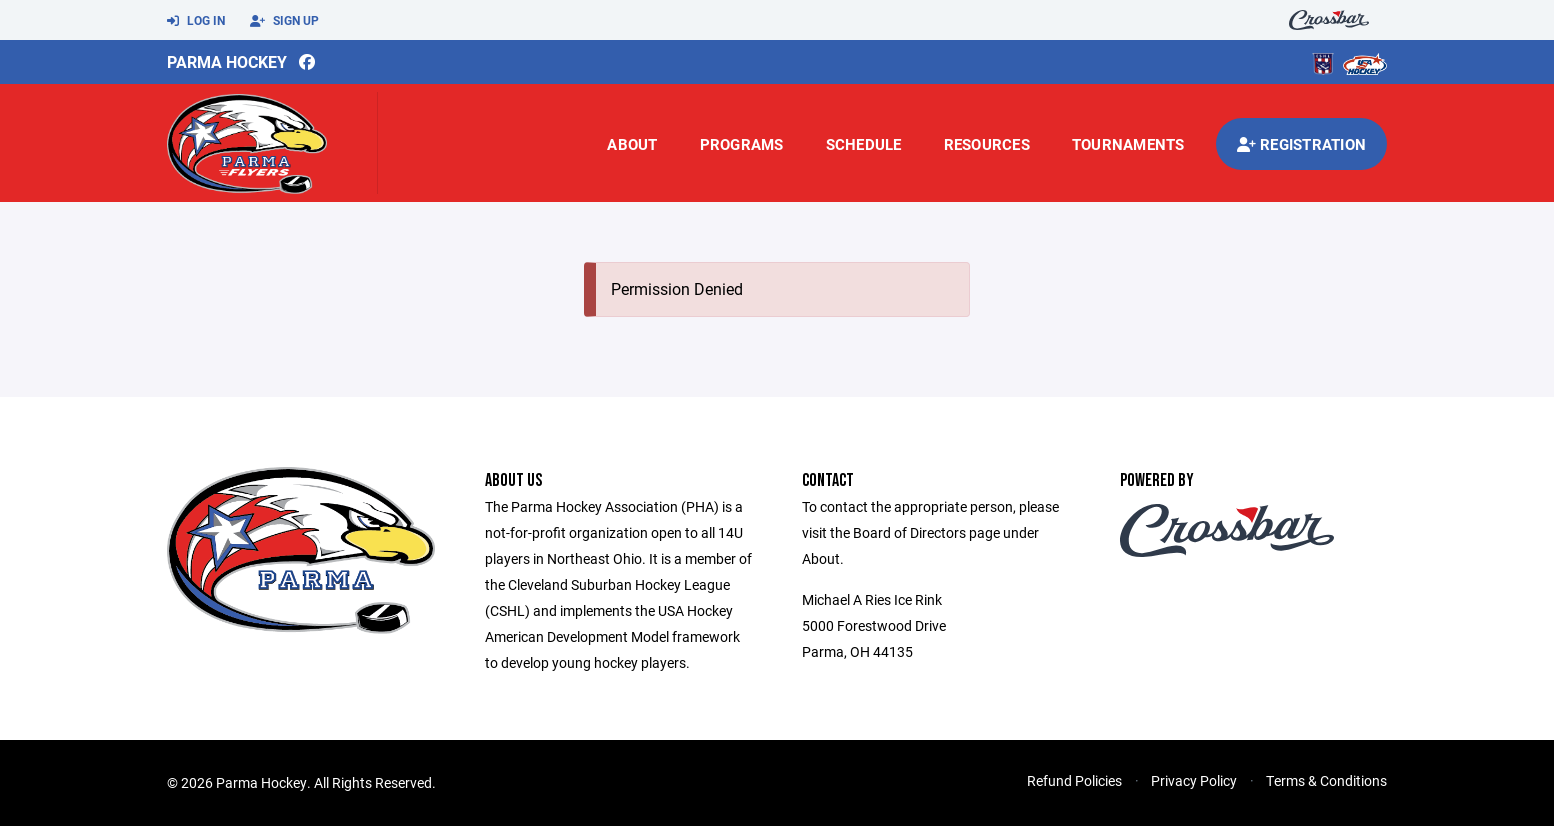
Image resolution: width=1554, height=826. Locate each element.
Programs (742, 144)
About (632, 144)
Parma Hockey (227, 61)
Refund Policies (1074, 780)
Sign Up (284, 21)
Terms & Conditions (1326, 780)
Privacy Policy (1194, 780)
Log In (196, 21)
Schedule (864, 144)
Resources (987, 144)
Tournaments (1128, 144)
